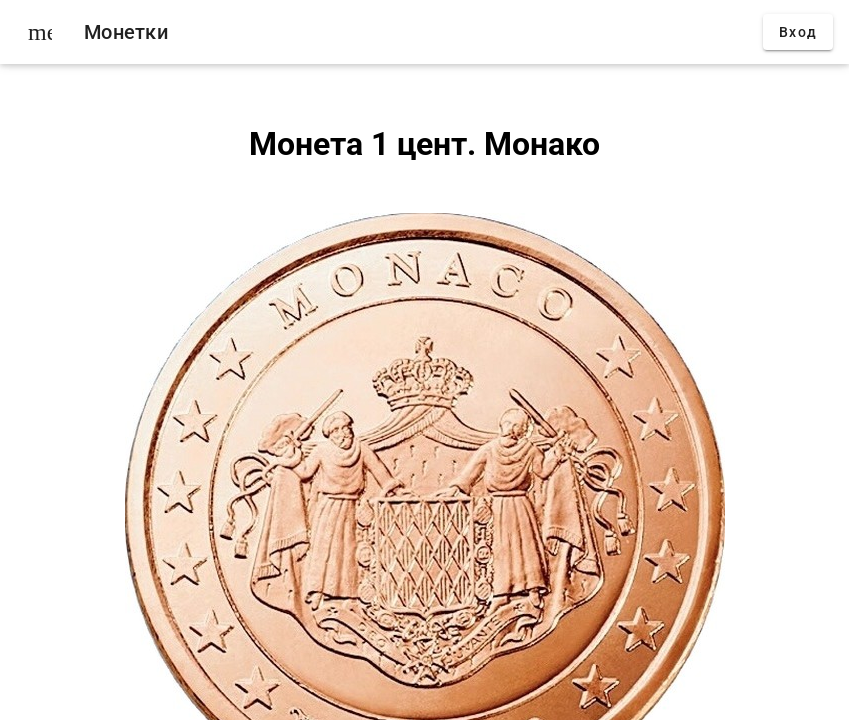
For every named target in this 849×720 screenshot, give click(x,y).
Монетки (126, 32)
